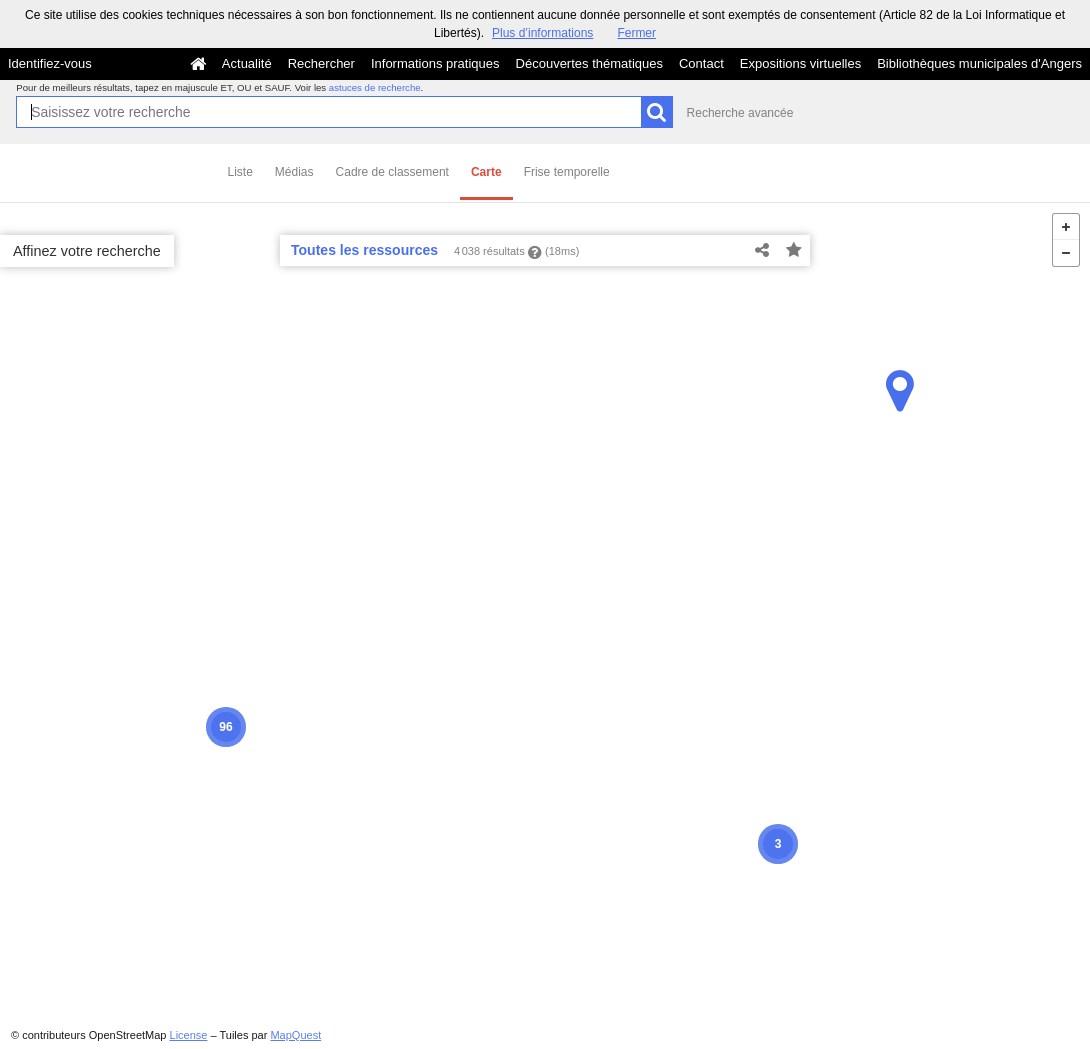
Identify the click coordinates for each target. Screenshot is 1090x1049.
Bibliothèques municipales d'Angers (979, 63)
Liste (240, 172)
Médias (294, 172)
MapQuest (295, 1035)
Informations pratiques (435, 63)
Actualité (247, 63)
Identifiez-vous (50, 63)
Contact (701, 63)
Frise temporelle (567, 172)
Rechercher (321, 63)
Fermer (636, 33)
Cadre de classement (392, 172)
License (189, 1035)
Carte (486, 172)
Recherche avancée (740, 113)
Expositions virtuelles (800, 63)
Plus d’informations (542, 33)
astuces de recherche (375, 87)
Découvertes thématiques (589, 63)
